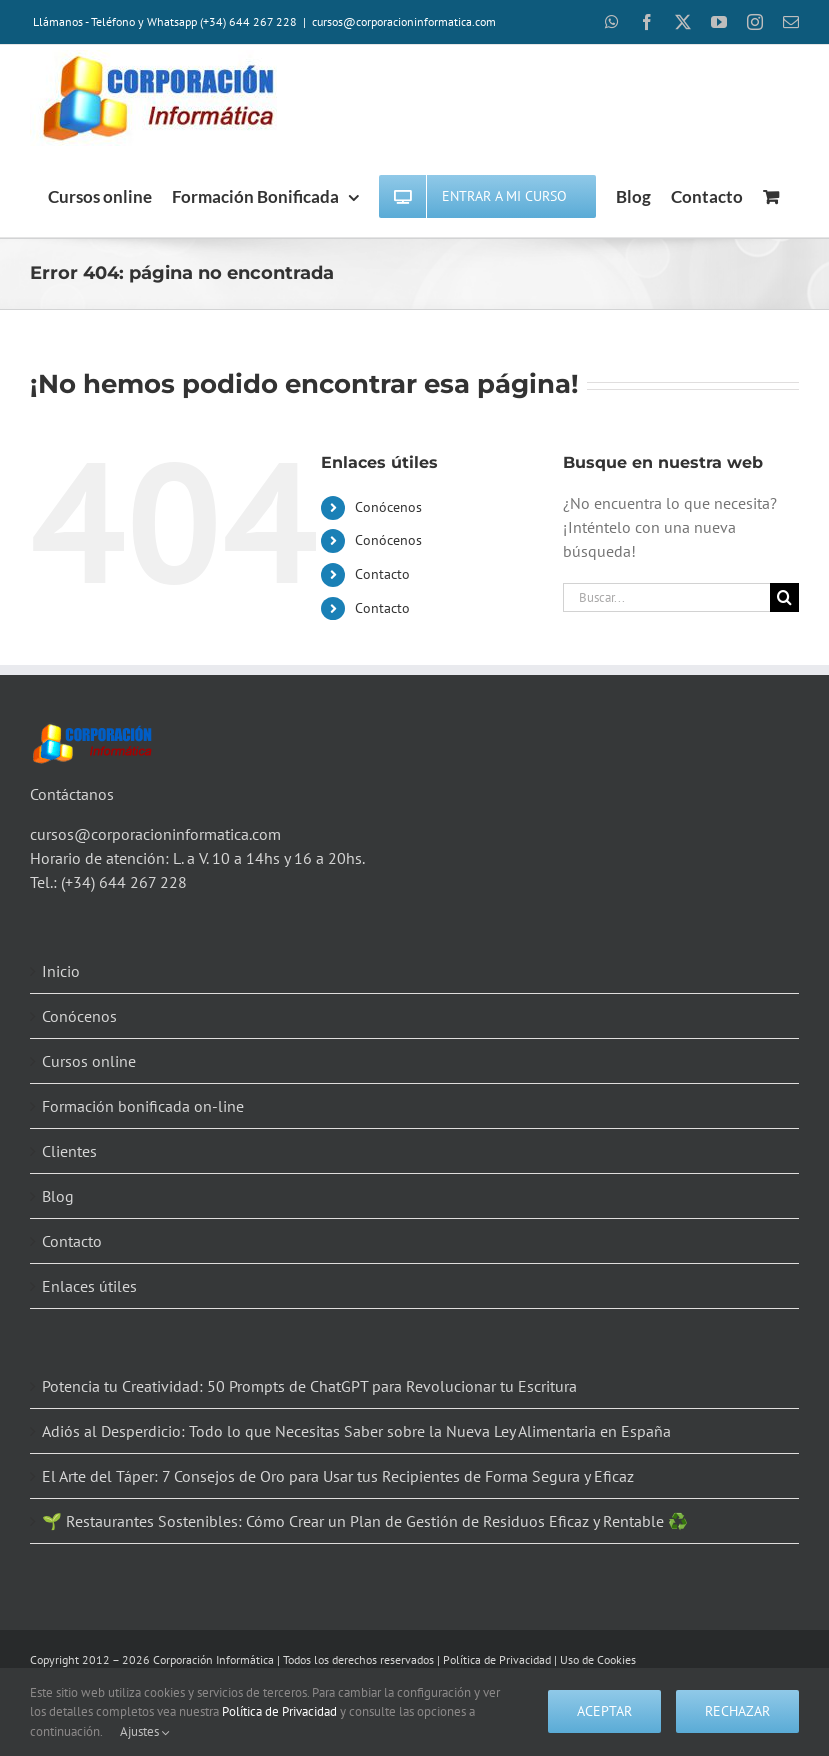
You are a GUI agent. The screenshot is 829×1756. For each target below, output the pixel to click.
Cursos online (89, 1061)
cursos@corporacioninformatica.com (404, 21)
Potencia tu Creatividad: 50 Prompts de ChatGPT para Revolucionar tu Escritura (309, 1386)
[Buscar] (784, 597)
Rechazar (737, 1711)
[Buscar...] (666, 597)
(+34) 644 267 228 (124, 882)
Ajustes (145, 1731)
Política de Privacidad (497, 1659)
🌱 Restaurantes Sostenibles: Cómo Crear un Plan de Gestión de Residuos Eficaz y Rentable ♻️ (365, 1521)
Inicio (61, 971)
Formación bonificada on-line (143, 1106)
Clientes (69, 1151)
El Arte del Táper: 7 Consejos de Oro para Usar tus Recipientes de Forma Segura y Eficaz (338, 1476)
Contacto (382, 574)
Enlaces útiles (89, 1286)
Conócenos (388, 507)
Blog (58, 1196)
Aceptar (604, 1711)
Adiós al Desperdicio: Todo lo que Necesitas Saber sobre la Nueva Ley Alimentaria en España (356, 1431)
